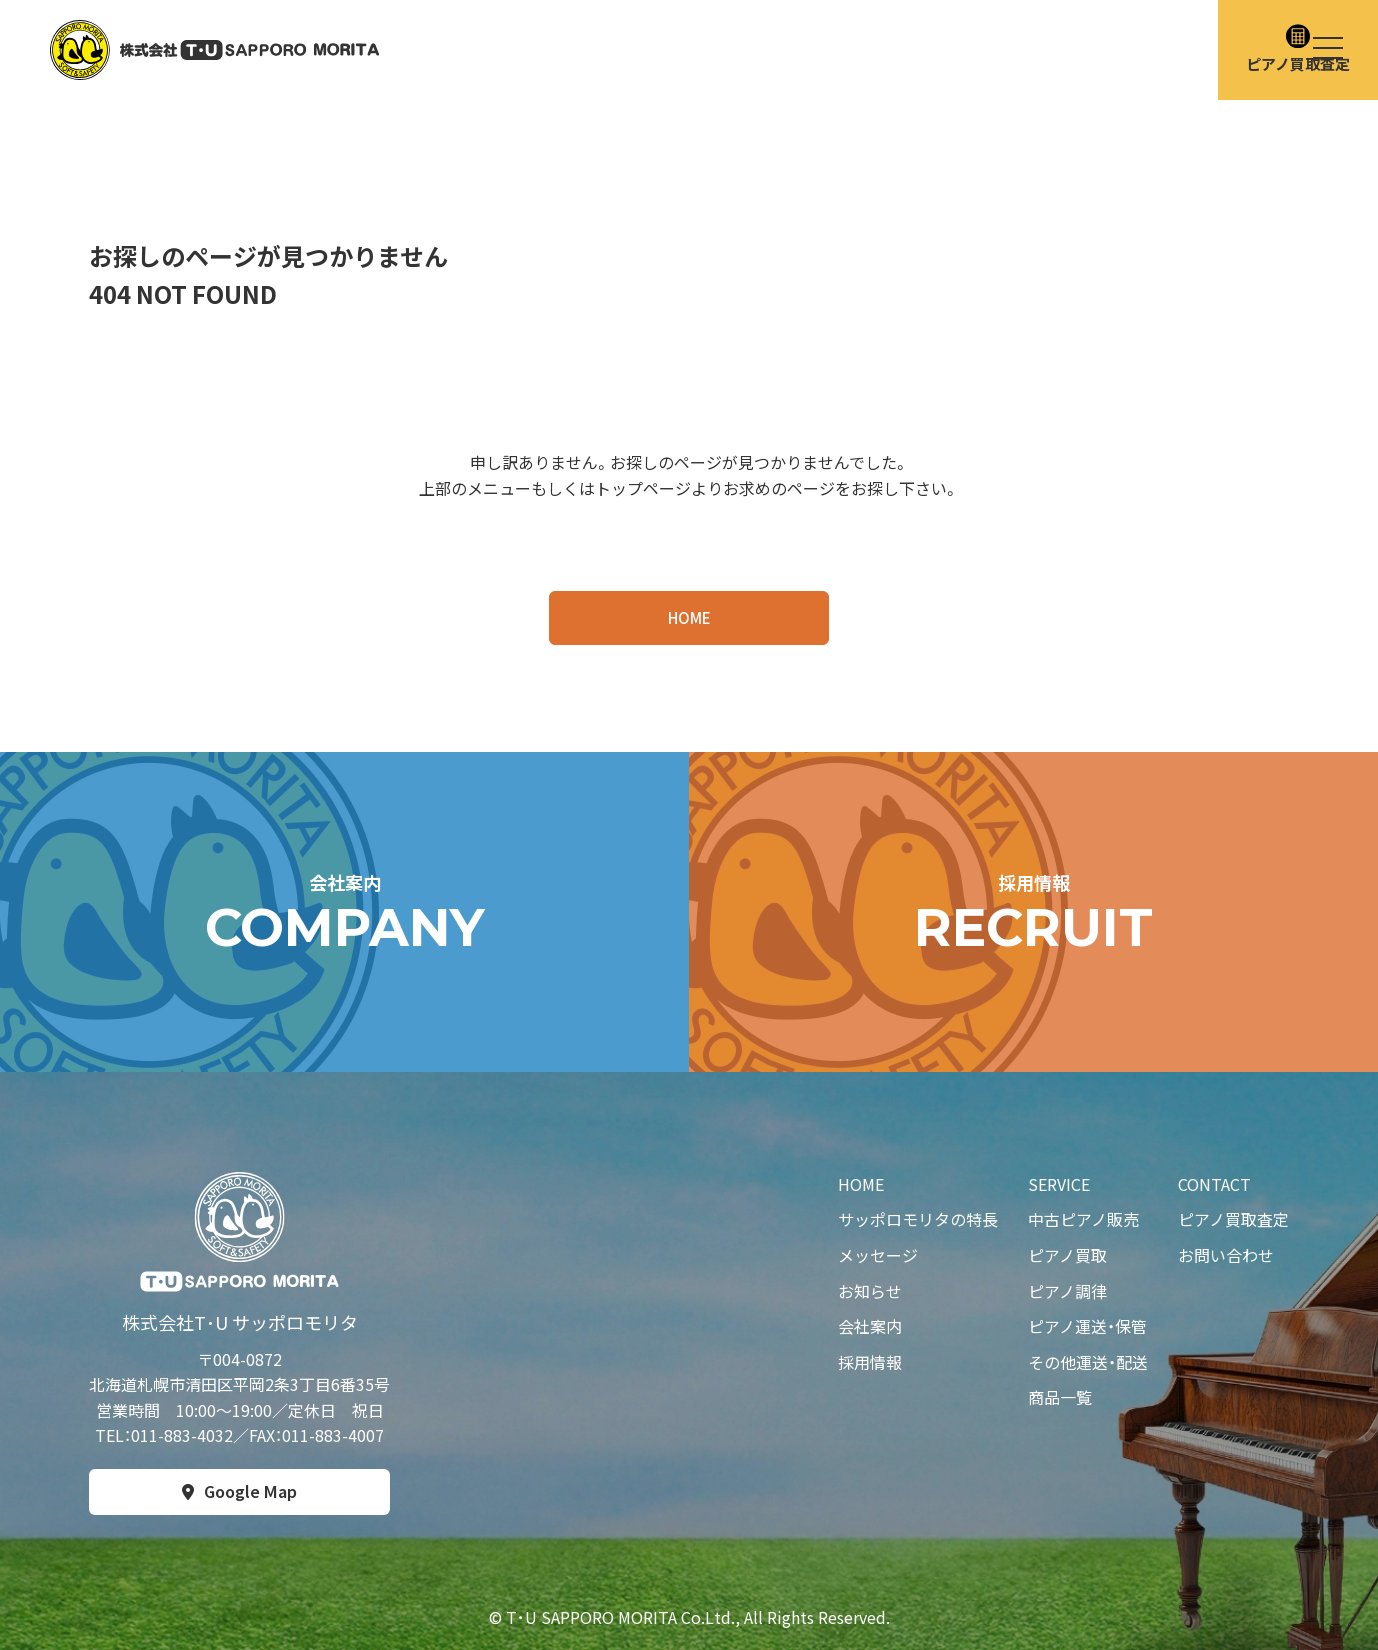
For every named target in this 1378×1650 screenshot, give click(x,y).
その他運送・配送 (1088, 1362)
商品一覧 (1060, 1397)
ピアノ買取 (1067, 1255)
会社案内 (870, 1326)
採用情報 (870, 1362)
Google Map (250, 1491)
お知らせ (870, 1291)
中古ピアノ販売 (1083, 1219)
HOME (689, 617)
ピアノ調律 (1067, 1291)
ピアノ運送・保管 (1087, 1326)
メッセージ (878, 1255)
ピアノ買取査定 (1233, 1219)
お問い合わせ (1226, 1255)
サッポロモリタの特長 (918, 1219)
